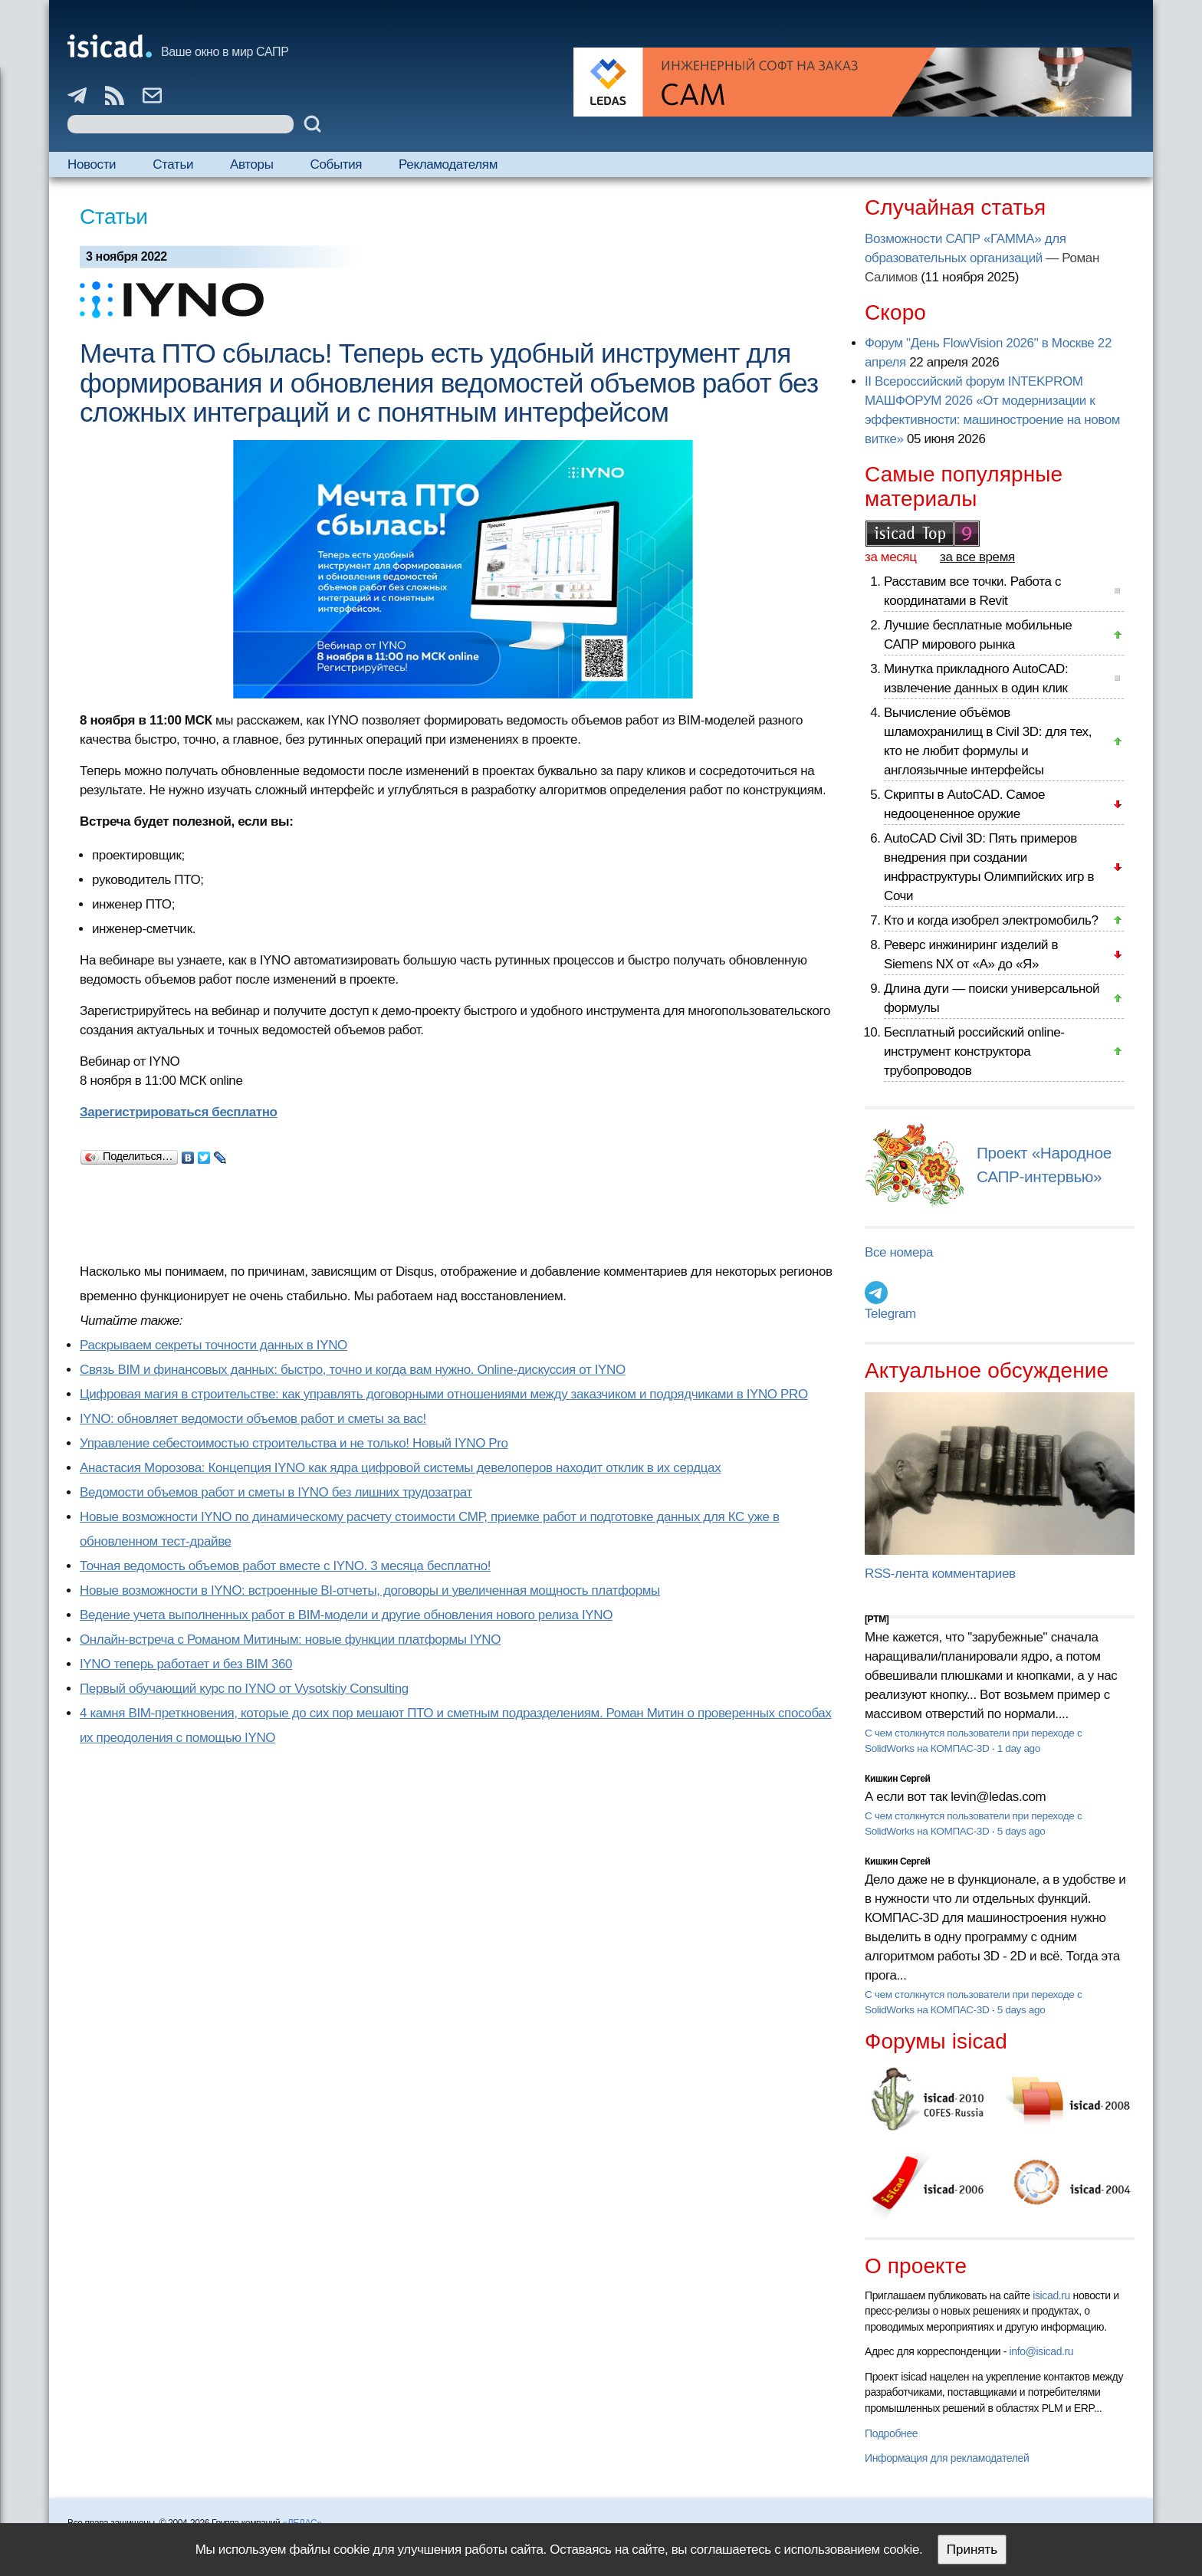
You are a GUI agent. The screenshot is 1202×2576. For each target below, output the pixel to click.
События (336, 164)
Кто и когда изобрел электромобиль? (991, 920)
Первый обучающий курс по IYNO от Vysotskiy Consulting (244, 1688)
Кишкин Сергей (898, 1778)
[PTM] (876, 1619)
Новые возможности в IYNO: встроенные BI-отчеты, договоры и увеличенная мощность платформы (370, 1590)
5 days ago (1021, 1831)
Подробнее (891, 2433)
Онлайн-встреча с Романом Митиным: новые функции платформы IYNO (290, 1639)
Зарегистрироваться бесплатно (179, 1112)
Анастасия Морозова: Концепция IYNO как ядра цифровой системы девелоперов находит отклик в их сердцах (400, 1467)
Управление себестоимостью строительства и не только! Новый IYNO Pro (294, 1443)
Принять (972, 2549)
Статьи (173, 164)
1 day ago (1018, 1748)
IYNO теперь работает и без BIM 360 (186, 1664)
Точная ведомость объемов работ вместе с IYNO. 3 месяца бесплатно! (285, 1566)
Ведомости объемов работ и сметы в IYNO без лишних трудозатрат (276, 1492)
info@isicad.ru (1042, 2351)
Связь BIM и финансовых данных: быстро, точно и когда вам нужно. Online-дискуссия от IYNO (353, 1369)
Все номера (899, 1252)
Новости (91, 164)
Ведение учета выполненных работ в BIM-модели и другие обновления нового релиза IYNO (346, 1615)
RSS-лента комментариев (940, 1573)
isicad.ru (1051, 2295)
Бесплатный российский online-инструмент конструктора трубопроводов (974, 1051)
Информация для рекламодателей (947, 2458)
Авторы (251, 164)
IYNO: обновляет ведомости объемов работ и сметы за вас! (253, 1418)
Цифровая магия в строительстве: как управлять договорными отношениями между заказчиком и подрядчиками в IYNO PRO (444, 1394)
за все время (977, 557)
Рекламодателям (448, 164)
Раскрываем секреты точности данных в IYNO (213, 1345)
